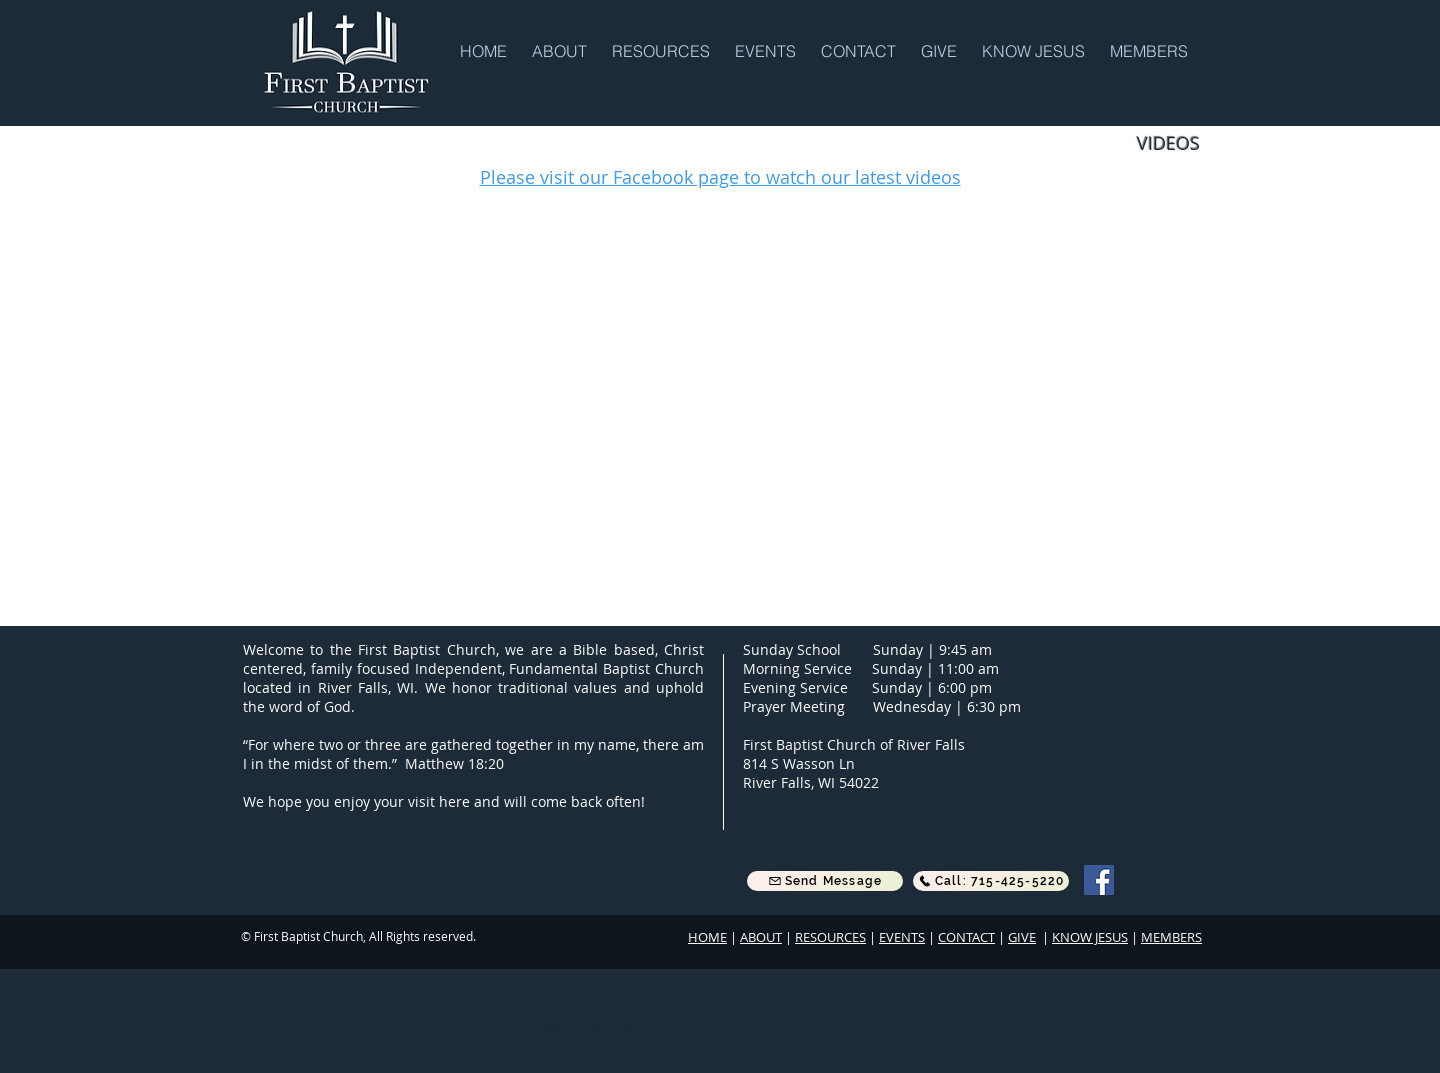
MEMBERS (1171, 937)
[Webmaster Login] (595, 1028)
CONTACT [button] (966, 937)
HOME (707, 937)
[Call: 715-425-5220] (991, 881)
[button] (562, 50)
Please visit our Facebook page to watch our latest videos (720, 177)
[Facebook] (1099, 880)
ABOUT (761, 937)
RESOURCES (830, 937)
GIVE (1022, 937)
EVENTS (902, 937)
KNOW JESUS (1090, 937)
